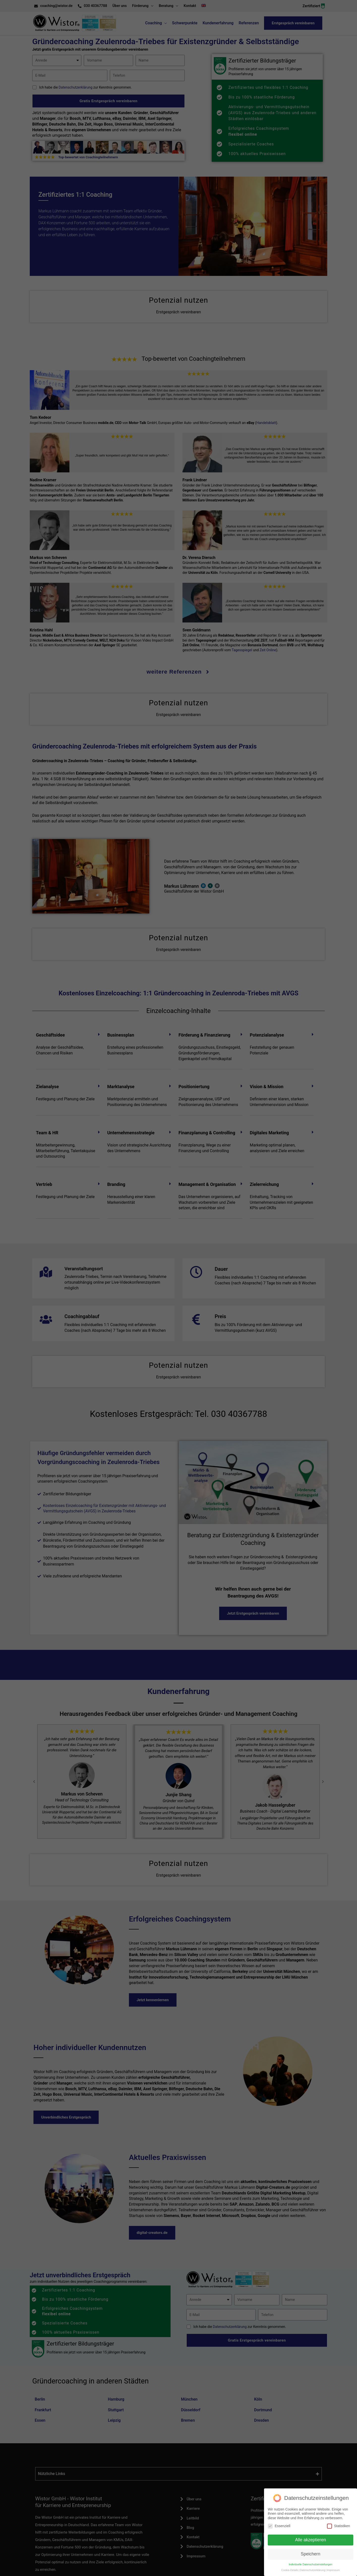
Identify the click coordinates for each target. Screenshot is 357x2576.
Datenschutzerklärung (312, 2570)
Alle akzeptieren (310, 2539)
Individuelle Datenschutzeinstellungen (310, 2564)
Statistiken (338, 2526)
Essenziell (279, 2526)
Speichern (310, 2553)
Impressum (333, 2570)
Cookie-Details (289, 2570)
